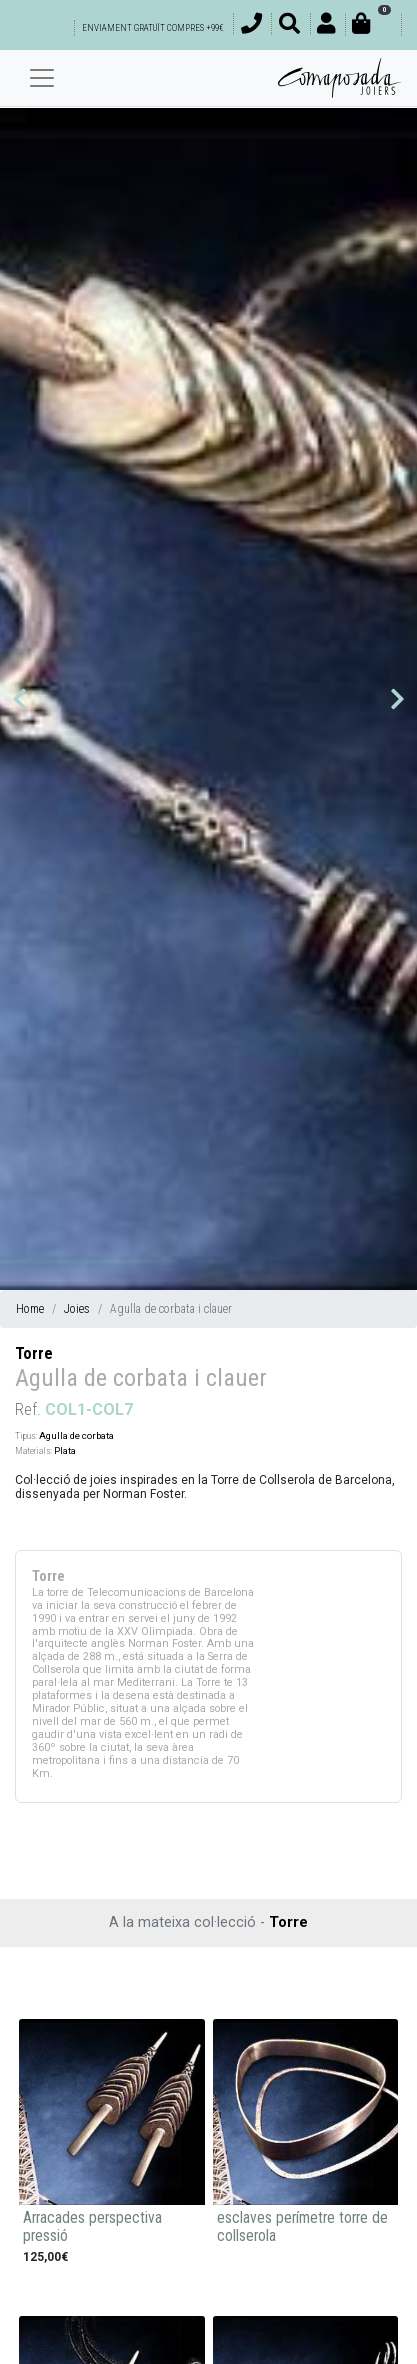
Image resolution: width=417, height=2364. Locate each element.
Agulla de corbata (76, 1435)
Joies (77, 1309)
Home (30, 1309)
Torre (34, 1353)
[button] (19, 699)
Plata (65, 1450)
